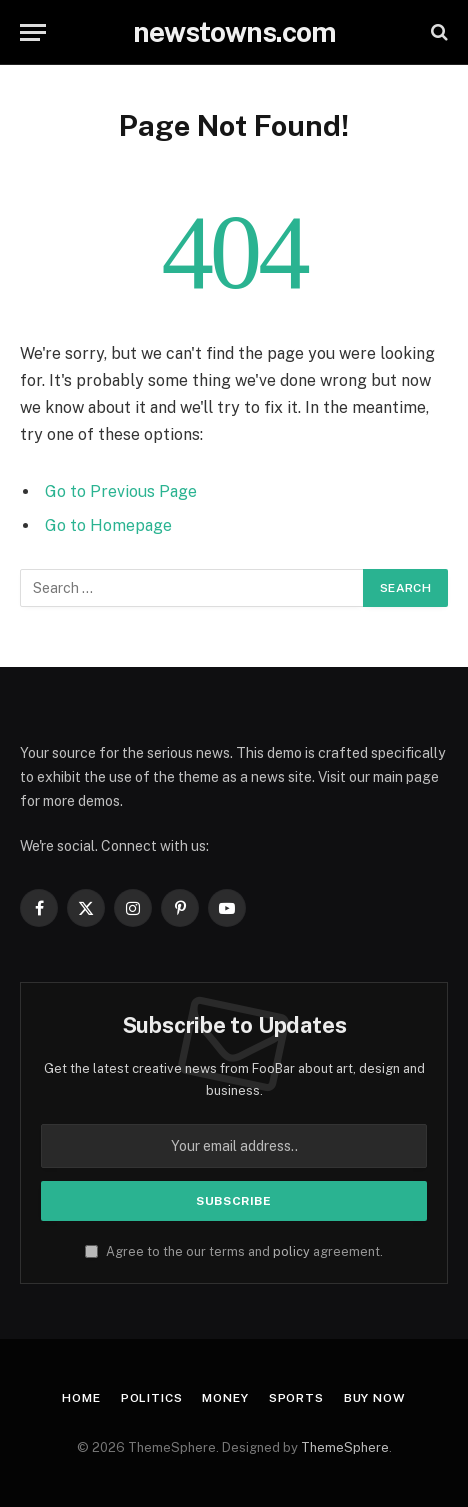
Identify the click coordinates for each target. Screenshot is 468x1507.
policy (291, 1251)
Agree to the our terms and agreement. (234, 1251)
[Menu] (33, 32)
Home (81, 1398)
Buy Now (375, 1398)
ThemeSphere (345, 1447)
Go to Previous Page (121, 491)
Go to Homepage (108, 525)
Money (225, 1398)
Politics (152, 1398)
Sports (296, 1398)
